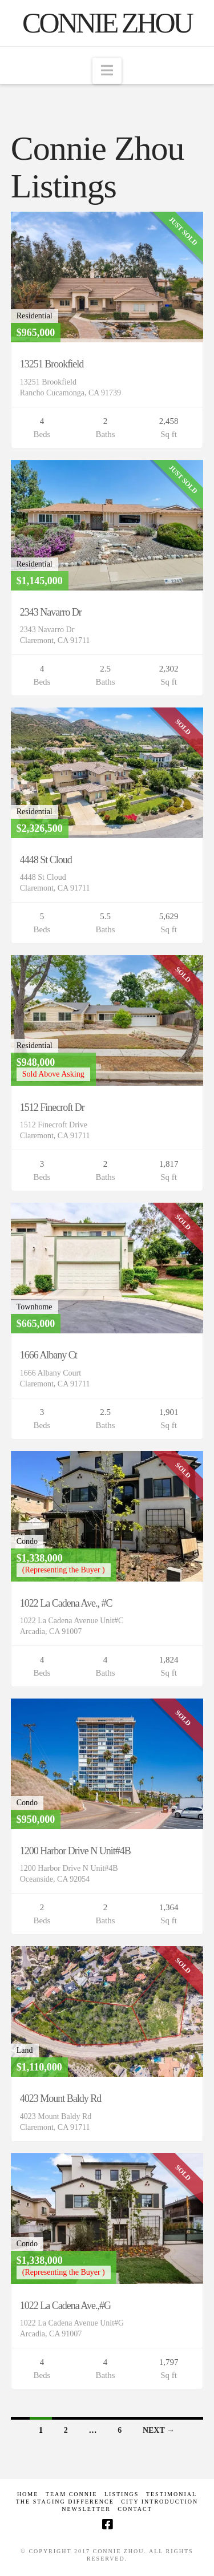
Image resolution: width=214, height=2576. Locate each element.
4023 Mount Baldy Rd (61, 2098)
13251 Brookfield (52, 364)
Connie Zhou (107, 23)
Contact (135, 2509)
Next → (159, 2430)
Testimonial (171, 2494)
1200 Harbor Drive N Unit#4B (75, 1851)
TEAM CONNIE (72, 2494)
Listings (121, 2494)
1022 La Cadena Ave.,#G (65, 2305)
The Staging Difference (65, 2501)
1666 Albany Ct (48, 1355)
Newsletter (86, 2509)
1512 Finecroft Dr (52, 1107)
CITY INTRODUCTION (159, 2501)
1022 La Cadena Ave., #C (66, 1603)
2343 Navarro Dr (51, 612)
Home (27, 2494)
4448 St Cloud (46, 860)
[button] (107, 71)
